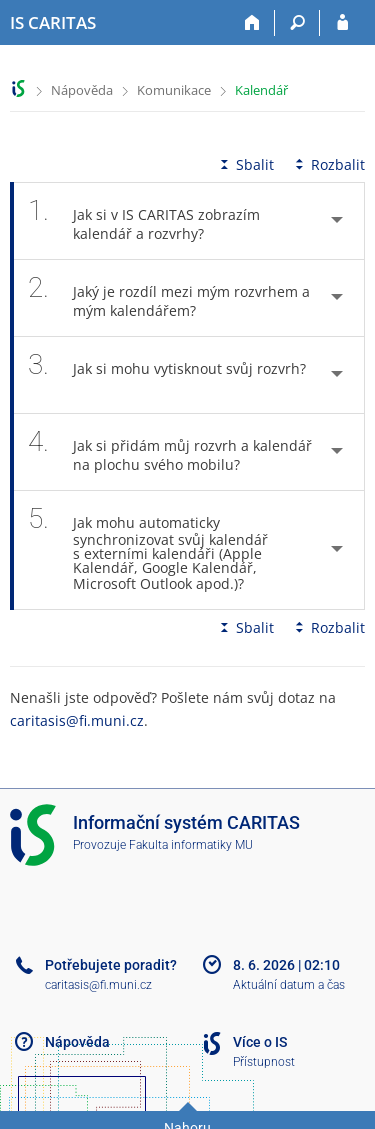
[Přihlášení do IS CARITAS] (342, 23)
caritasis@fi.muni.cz (77, 720)
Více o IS (260, 1042)
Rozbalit (328, 164)
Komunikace (174, 90)
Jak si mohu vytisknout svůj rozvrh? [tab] (167, 375)
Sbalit (245, 164)
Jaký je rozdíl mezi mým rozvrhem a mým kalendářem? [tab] (169, 298)
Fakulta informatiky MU (191, 845)
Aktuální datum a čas (289, 985)
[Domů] (252, 23)
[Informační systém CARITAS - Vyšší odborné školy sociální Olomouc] (53, 23)
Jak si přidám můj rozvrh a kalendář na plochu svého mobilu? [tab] (170, 452)
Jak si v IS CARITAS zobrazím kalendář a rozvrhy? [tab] (144, 221)
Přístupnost (264, 1062)
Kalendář (261, 90)
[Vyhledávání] (297, 23)
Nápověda (82, 90)
